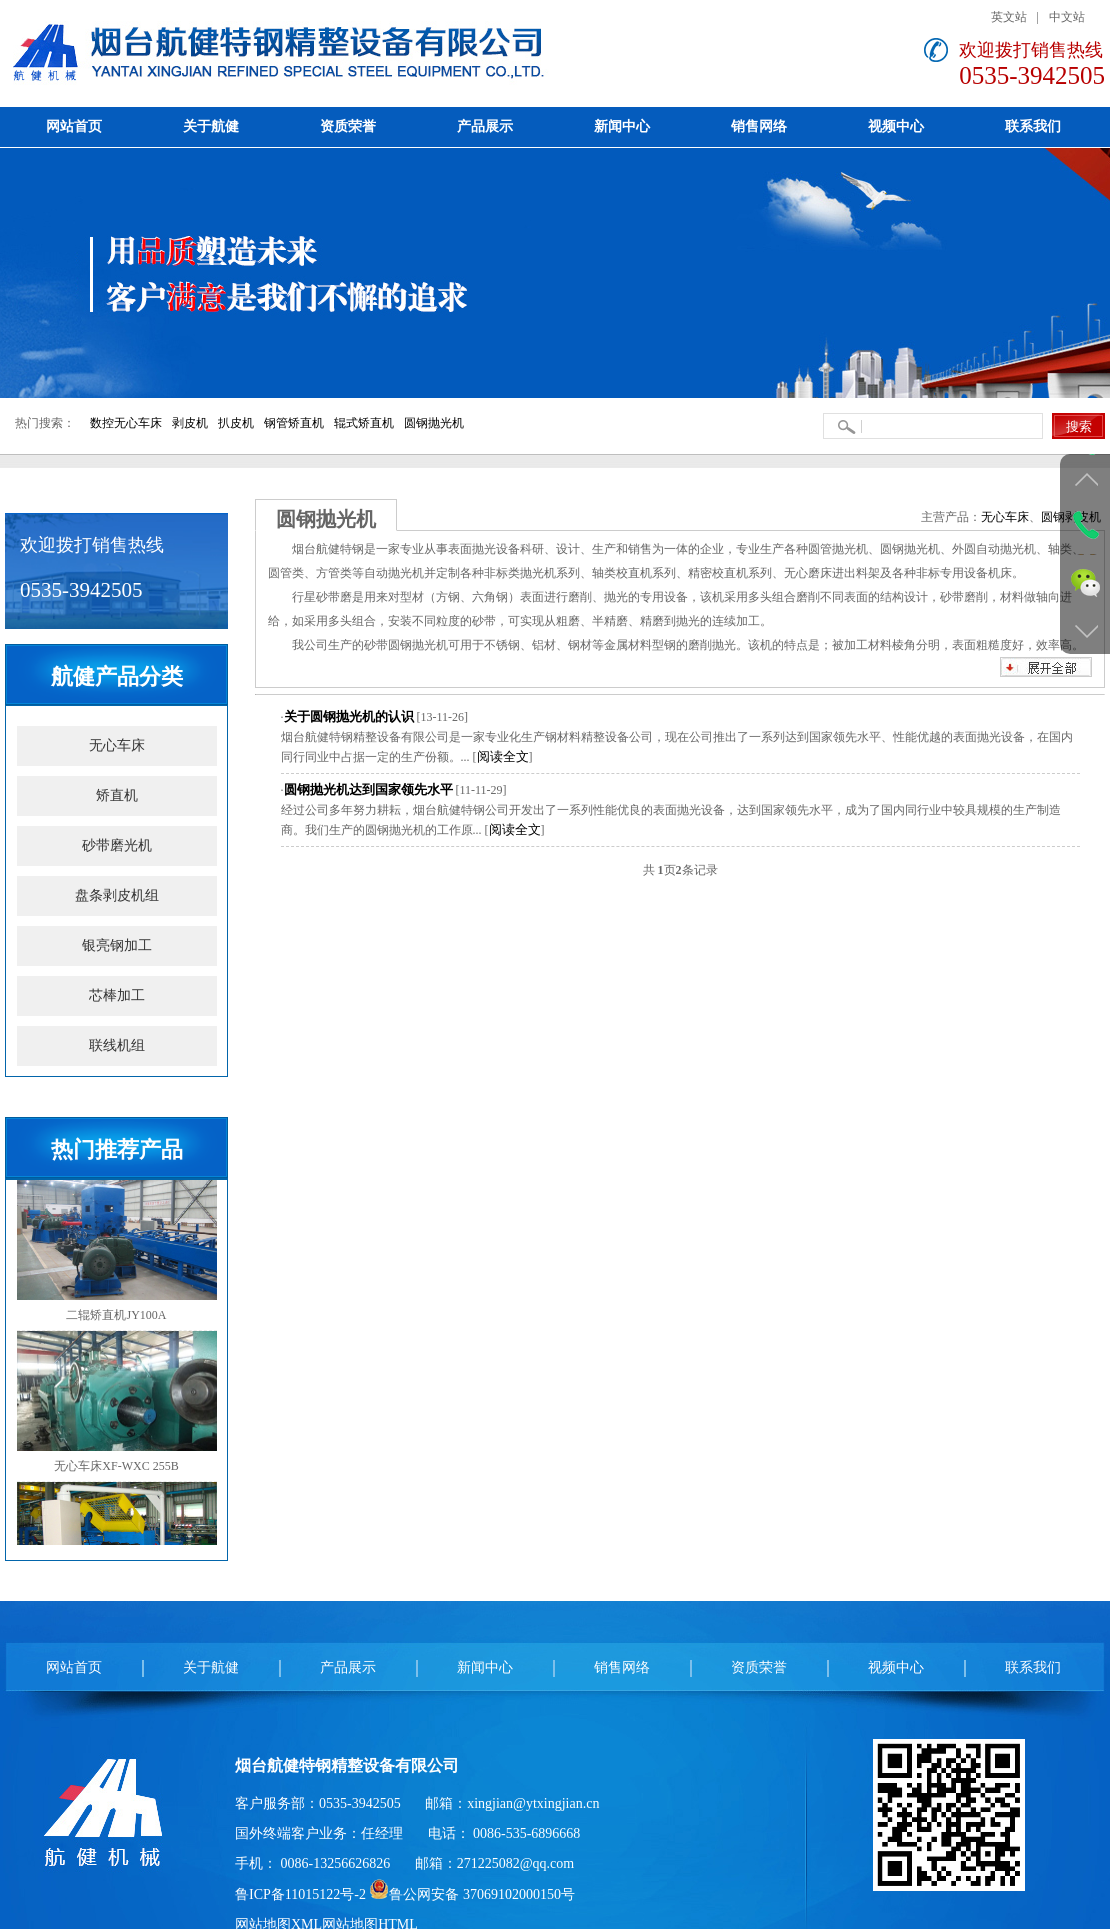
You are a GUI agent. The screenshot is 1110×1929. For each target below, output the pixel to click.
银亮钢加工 (117, 945)
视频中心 (896, 1667)
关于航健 (211, 1667)
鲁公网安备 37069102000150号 (472, 1894)
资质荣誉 (759, 1667)
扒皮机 (236, 423)
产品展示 (348, 1667)
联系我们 (1033, 1667)
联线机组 (117, 1045)
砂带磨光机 (117, 845)
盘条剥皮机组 (117, 895)
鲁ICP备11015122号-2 (300, 1894)
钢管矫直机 (294, 423)
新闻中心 (485, 1667)
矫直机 (117, 795)
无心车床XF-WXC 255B (117, 1402)
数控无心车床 (126, 423)
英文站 (1009, 17)
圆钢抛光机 (434, 423)
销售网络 (622, 1667)
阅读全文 (503, 756)
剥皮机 (190, 423)
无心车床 (117, 745)
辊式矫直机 (364, 423)
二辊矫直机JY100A (117, 1250)
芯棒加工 (117, 995)
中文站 (1067, 17)
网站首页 (74, 1667)
